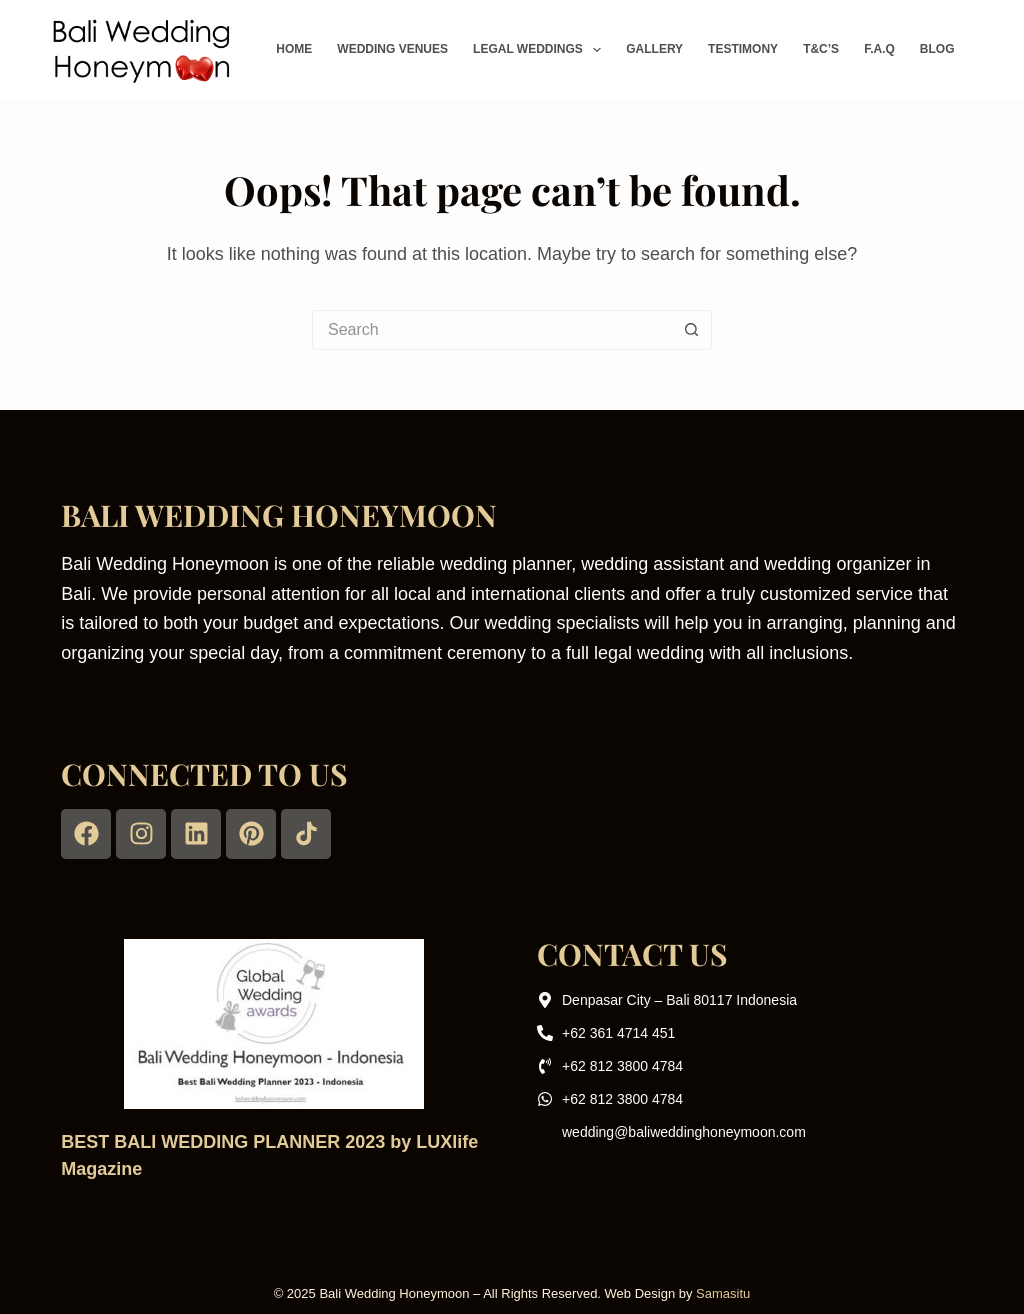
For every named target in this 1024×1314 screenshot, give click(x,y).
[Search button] (692, 330)
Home (294, 49)
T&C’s (821, 49)
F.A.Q (879, 49)
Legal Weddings (541, 50)
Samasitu (723, 1293)
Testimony (743, 49)
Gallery (654, 49)
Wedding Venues (392, 49)
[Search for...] (492, 330)
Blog (937, 49)
